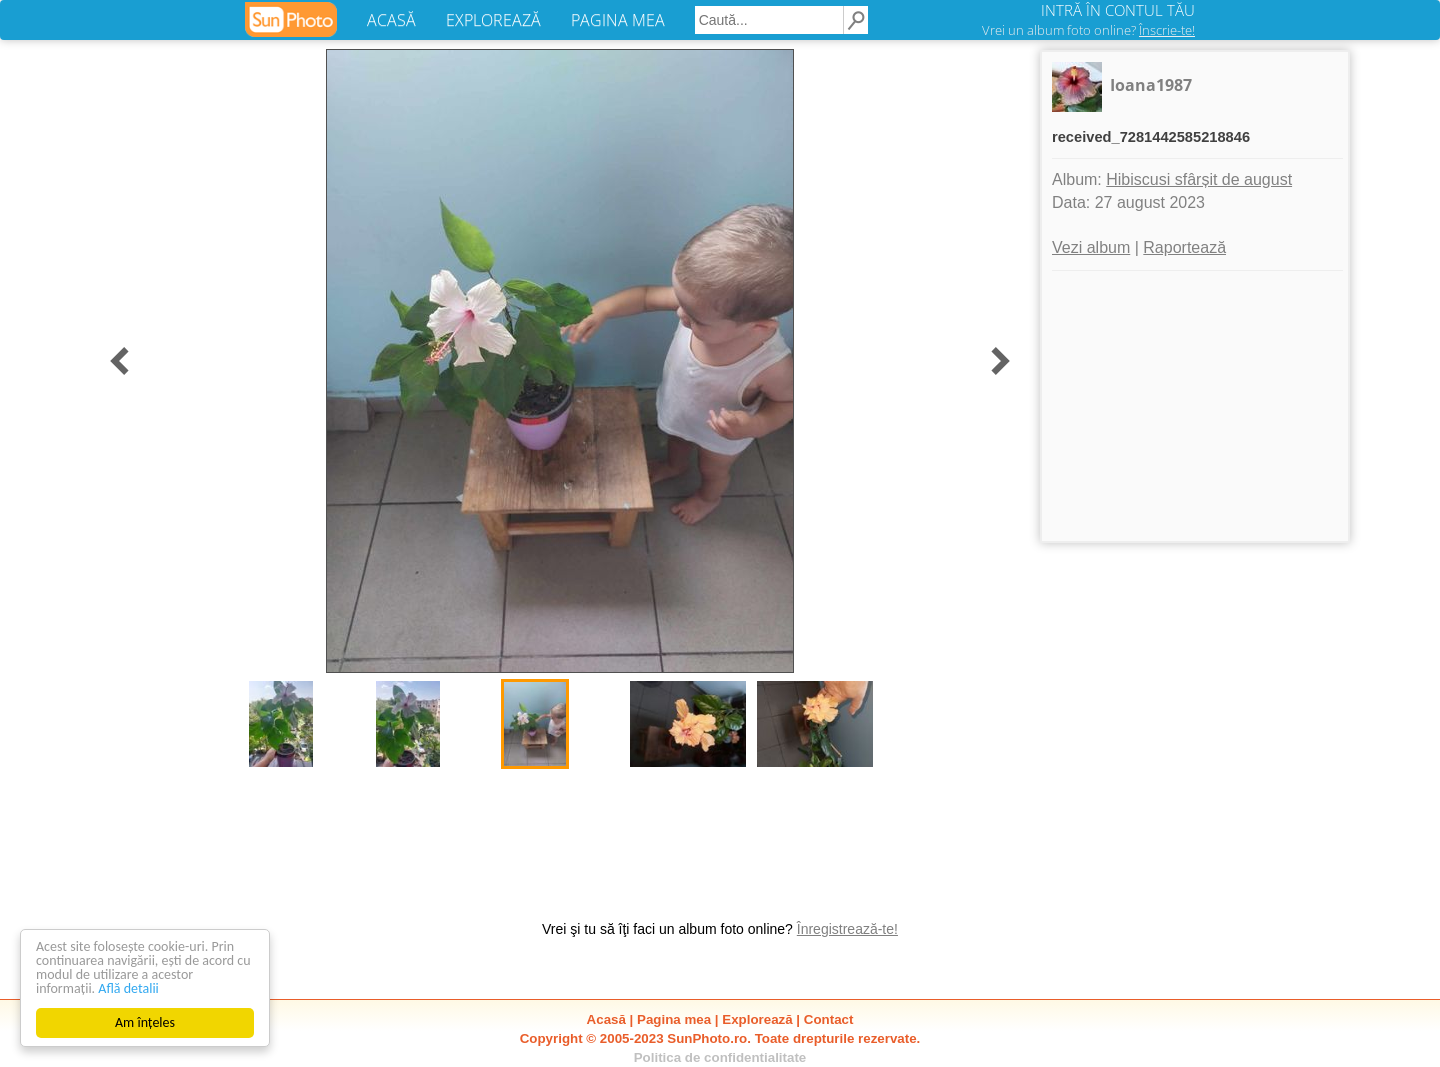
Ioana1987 (1151, 85)
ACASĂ (391, 20)
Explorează (757, 1019)
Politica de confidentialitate (720, 1057)
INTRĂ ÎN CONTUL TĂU (1118, 10)
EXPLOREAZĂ (493, 20)
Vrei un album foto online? (1088, 30)
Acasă (606, 1019)
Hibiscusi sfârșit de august (1199, 179)
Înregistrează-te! (847, 929)
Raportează (1184, 247)
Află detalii (128, 988)
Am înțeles (145, 1022)
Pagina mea (674, 1019)
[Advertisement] (1195, 406)
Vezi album (1091, 247)
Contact (829, 1019)
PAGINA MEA (618, 20)
